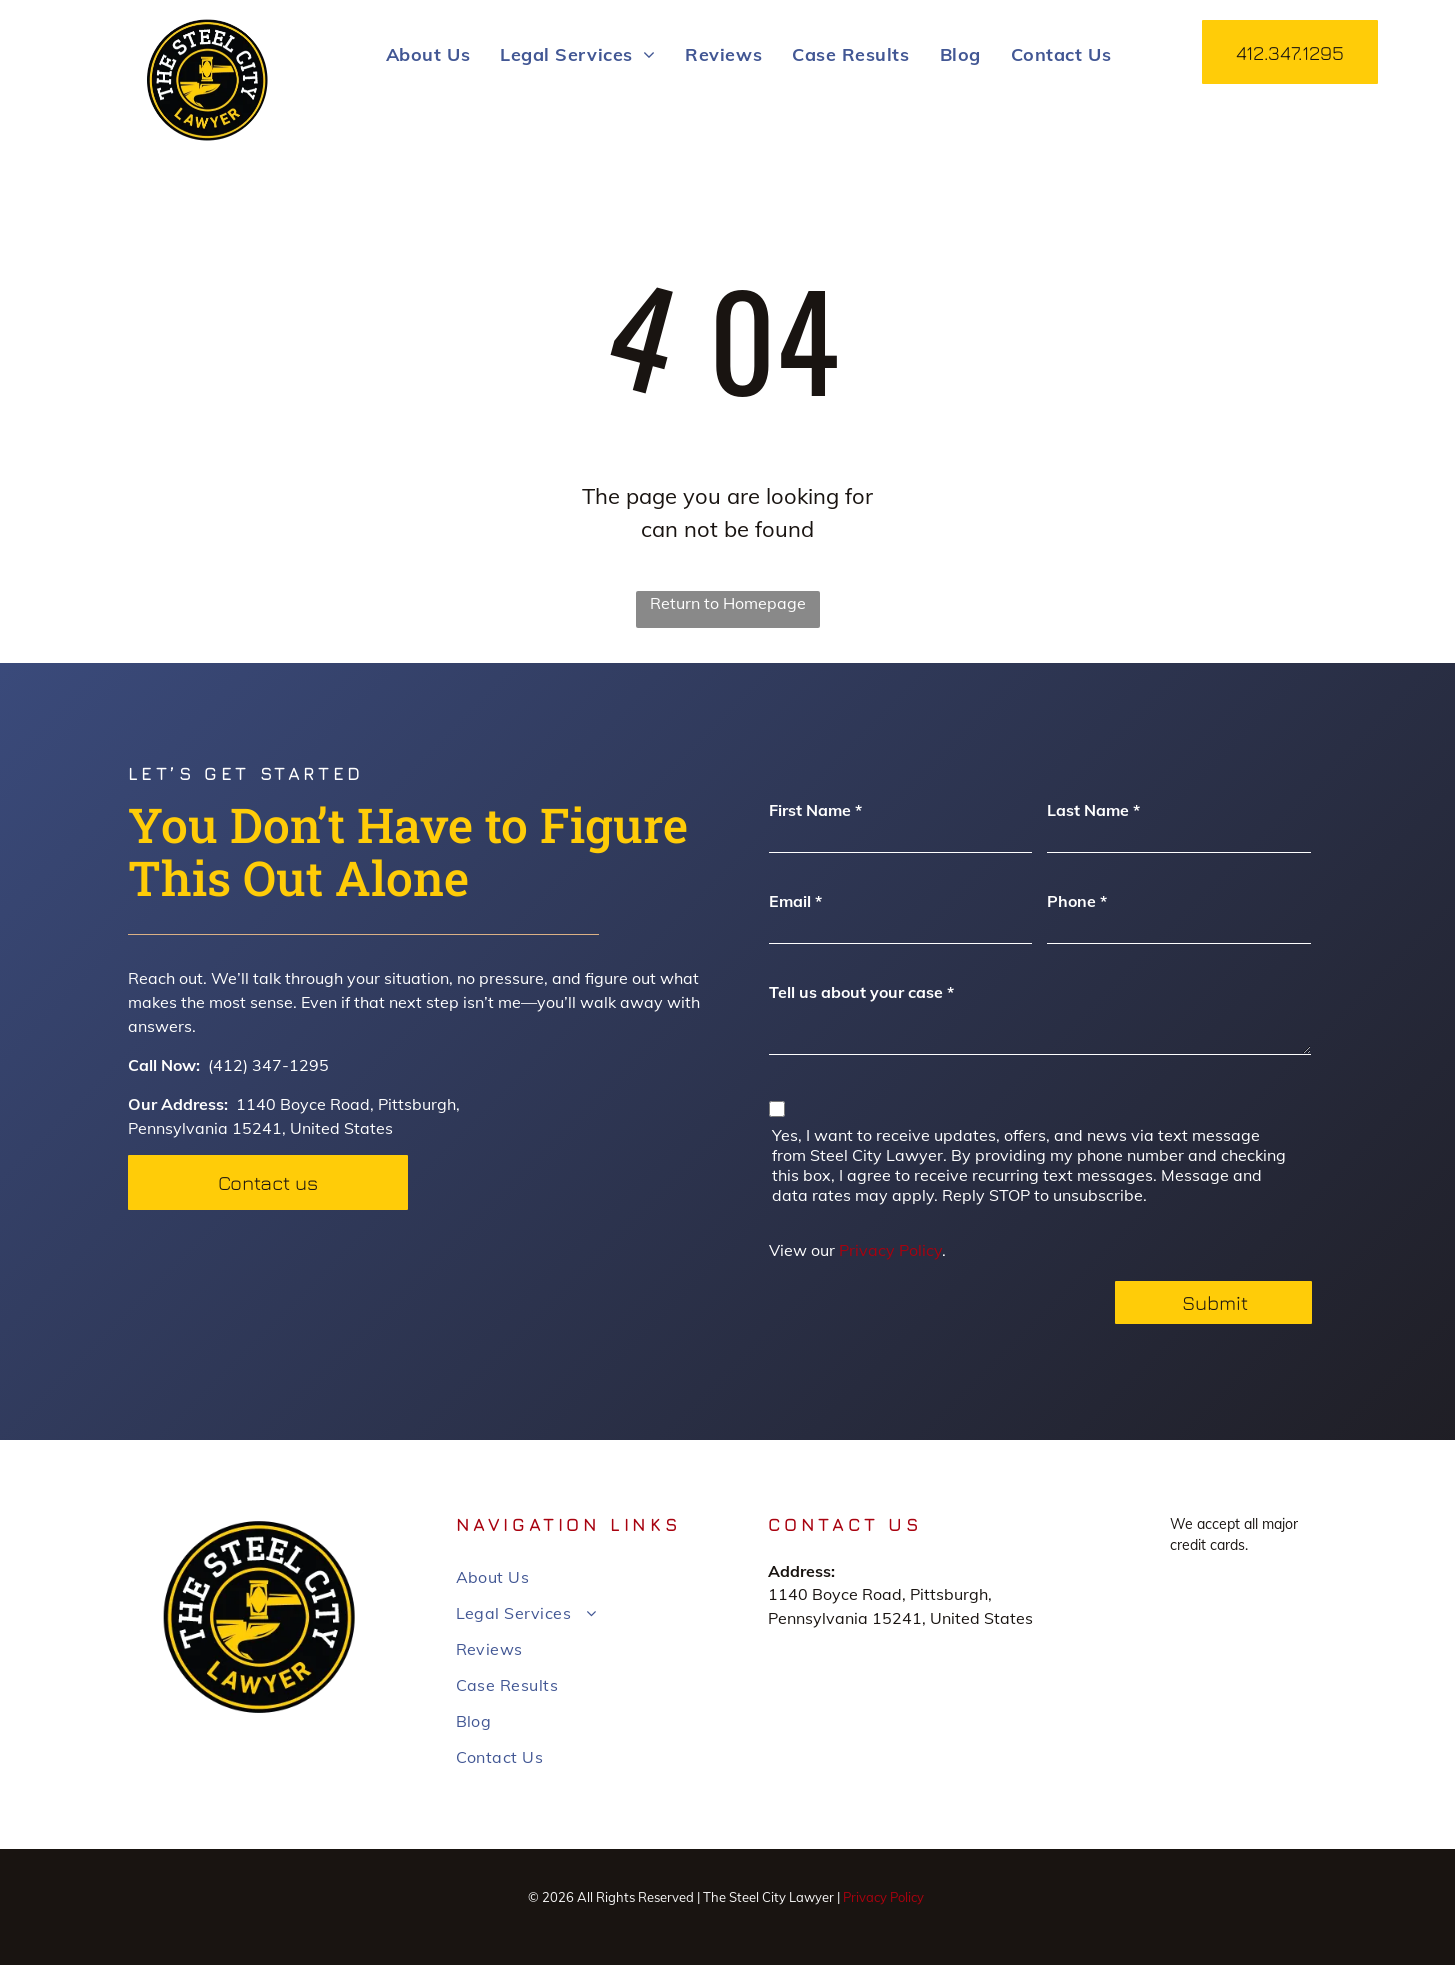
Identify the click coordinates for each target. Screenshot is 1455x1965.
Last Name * (1093, 810)
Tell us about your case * (861, 992)
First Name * (815, 810)
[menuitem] (428, 53)
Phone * (1077, 901)
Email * (795, 901)
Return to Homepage (728, 603)
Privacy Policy (890, 1250)
